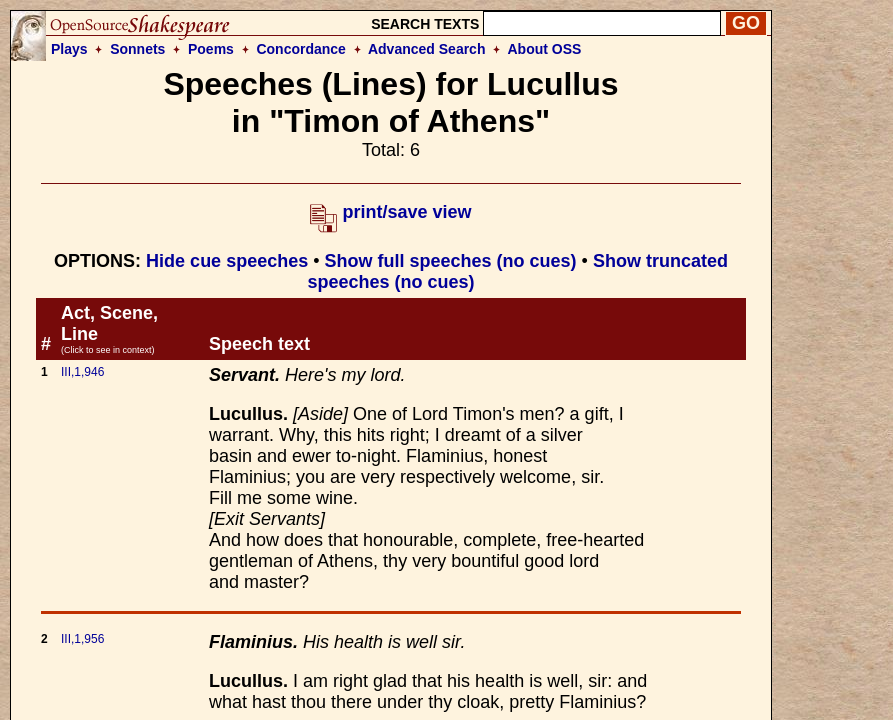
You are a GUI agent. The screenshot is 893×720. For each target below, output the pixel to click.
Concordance (300, 49)
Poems (211, 49)
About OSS (545, 49)
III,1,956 (82, 639)
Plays (69, 49)
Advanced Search (427, 49)
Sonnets (137, 49)
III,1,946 (82, 372)
